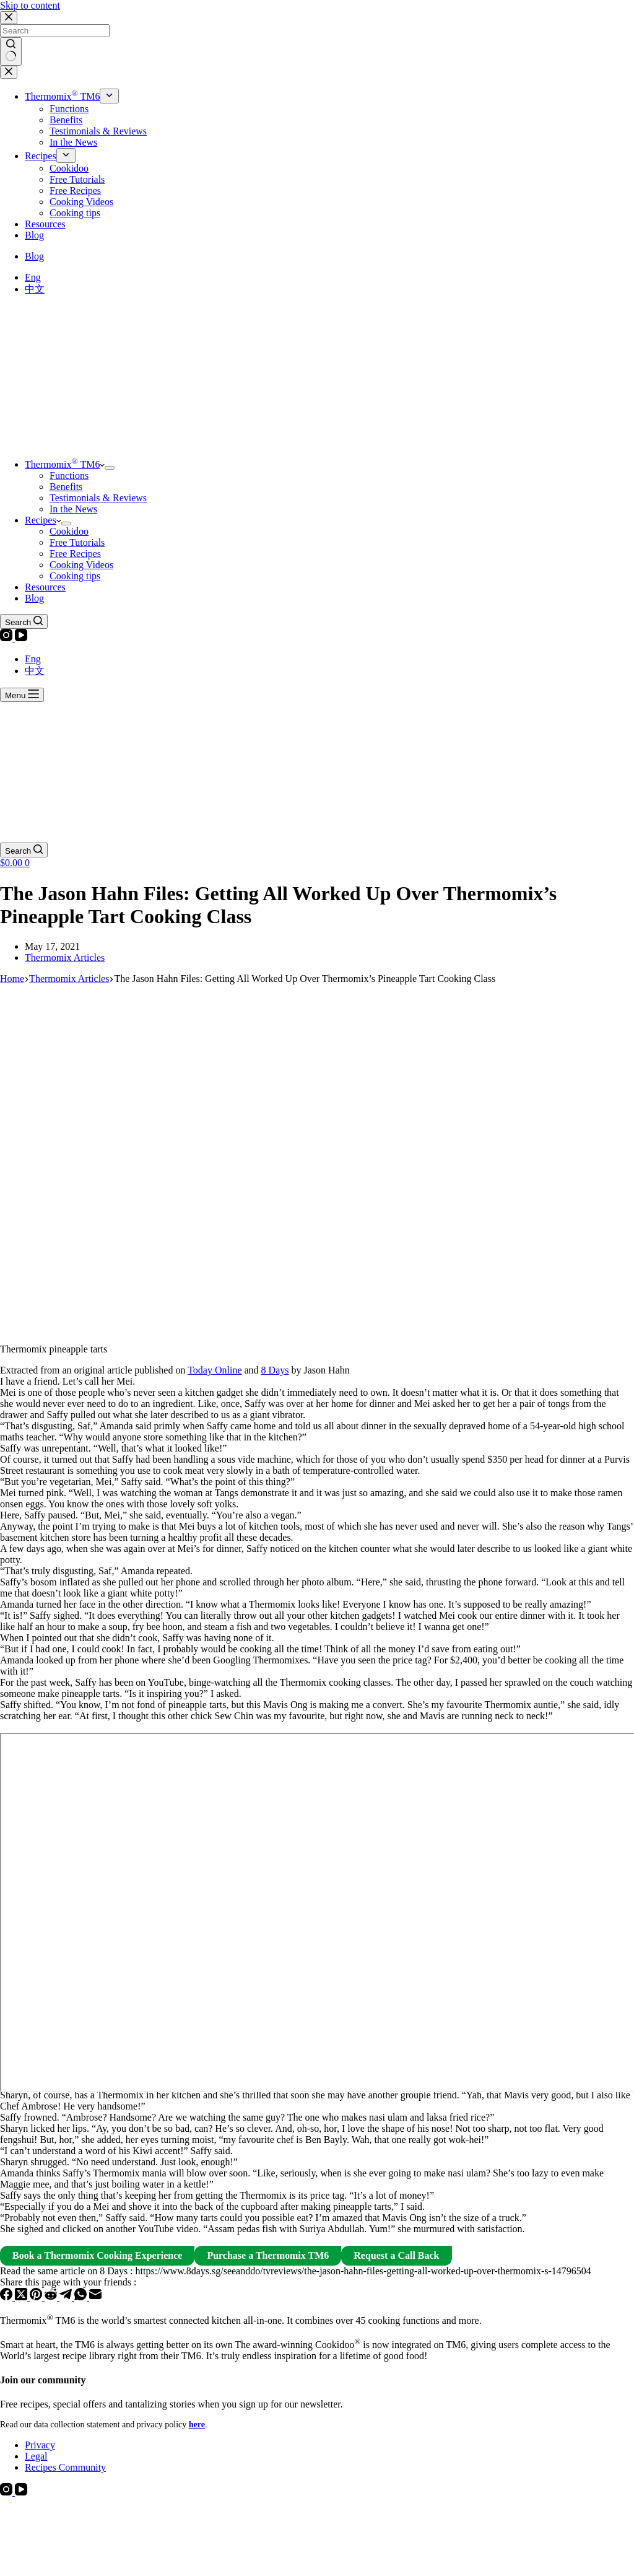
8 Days (275, 1370)
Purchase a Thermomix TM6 (268, 2255)
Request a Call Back (396, 2255)
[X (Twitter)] (22, 2297)
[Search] (24, 621)
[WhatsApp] (81, 2297)
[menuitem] (109, 96)
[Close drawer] (8, 72)
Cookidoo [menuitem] (69, 168)
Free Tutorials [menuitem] (77, 179)
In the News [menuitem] (73, 142)
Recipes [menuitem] (40, 156)
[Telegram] (66, 2297)
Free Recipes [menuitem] (75, 190)
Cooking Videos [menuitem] (81, 201)
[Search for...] (55, 30)
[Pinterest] (37, 2297)
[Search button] (11, 51)
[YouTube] (21, 638)
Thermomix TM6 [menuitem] (62, 96)
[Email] (95, 2297)
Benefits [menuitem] (66, 120)
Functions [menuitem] (69, 108)
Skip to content (30, 5)
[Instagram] (7, 638)
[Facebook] (7, 2297)
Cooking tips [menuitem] (75, 213)
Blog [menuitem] (34, 235)
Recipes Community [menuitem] (65, 2467)
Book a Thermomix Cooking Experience (97, 2255)
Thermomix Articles (65, 957)
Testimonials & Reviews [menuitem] (98, 131)
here (197, 2424)
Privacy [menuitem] (40, 2445)
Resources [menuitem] (45, 224)
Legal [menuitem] (36, 2456)
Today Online (214, 1370)
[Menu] (22, 695)
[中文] (35, 289)
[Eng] (33, 277)
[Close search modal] (8, 17)
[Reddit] (52, 2297)
